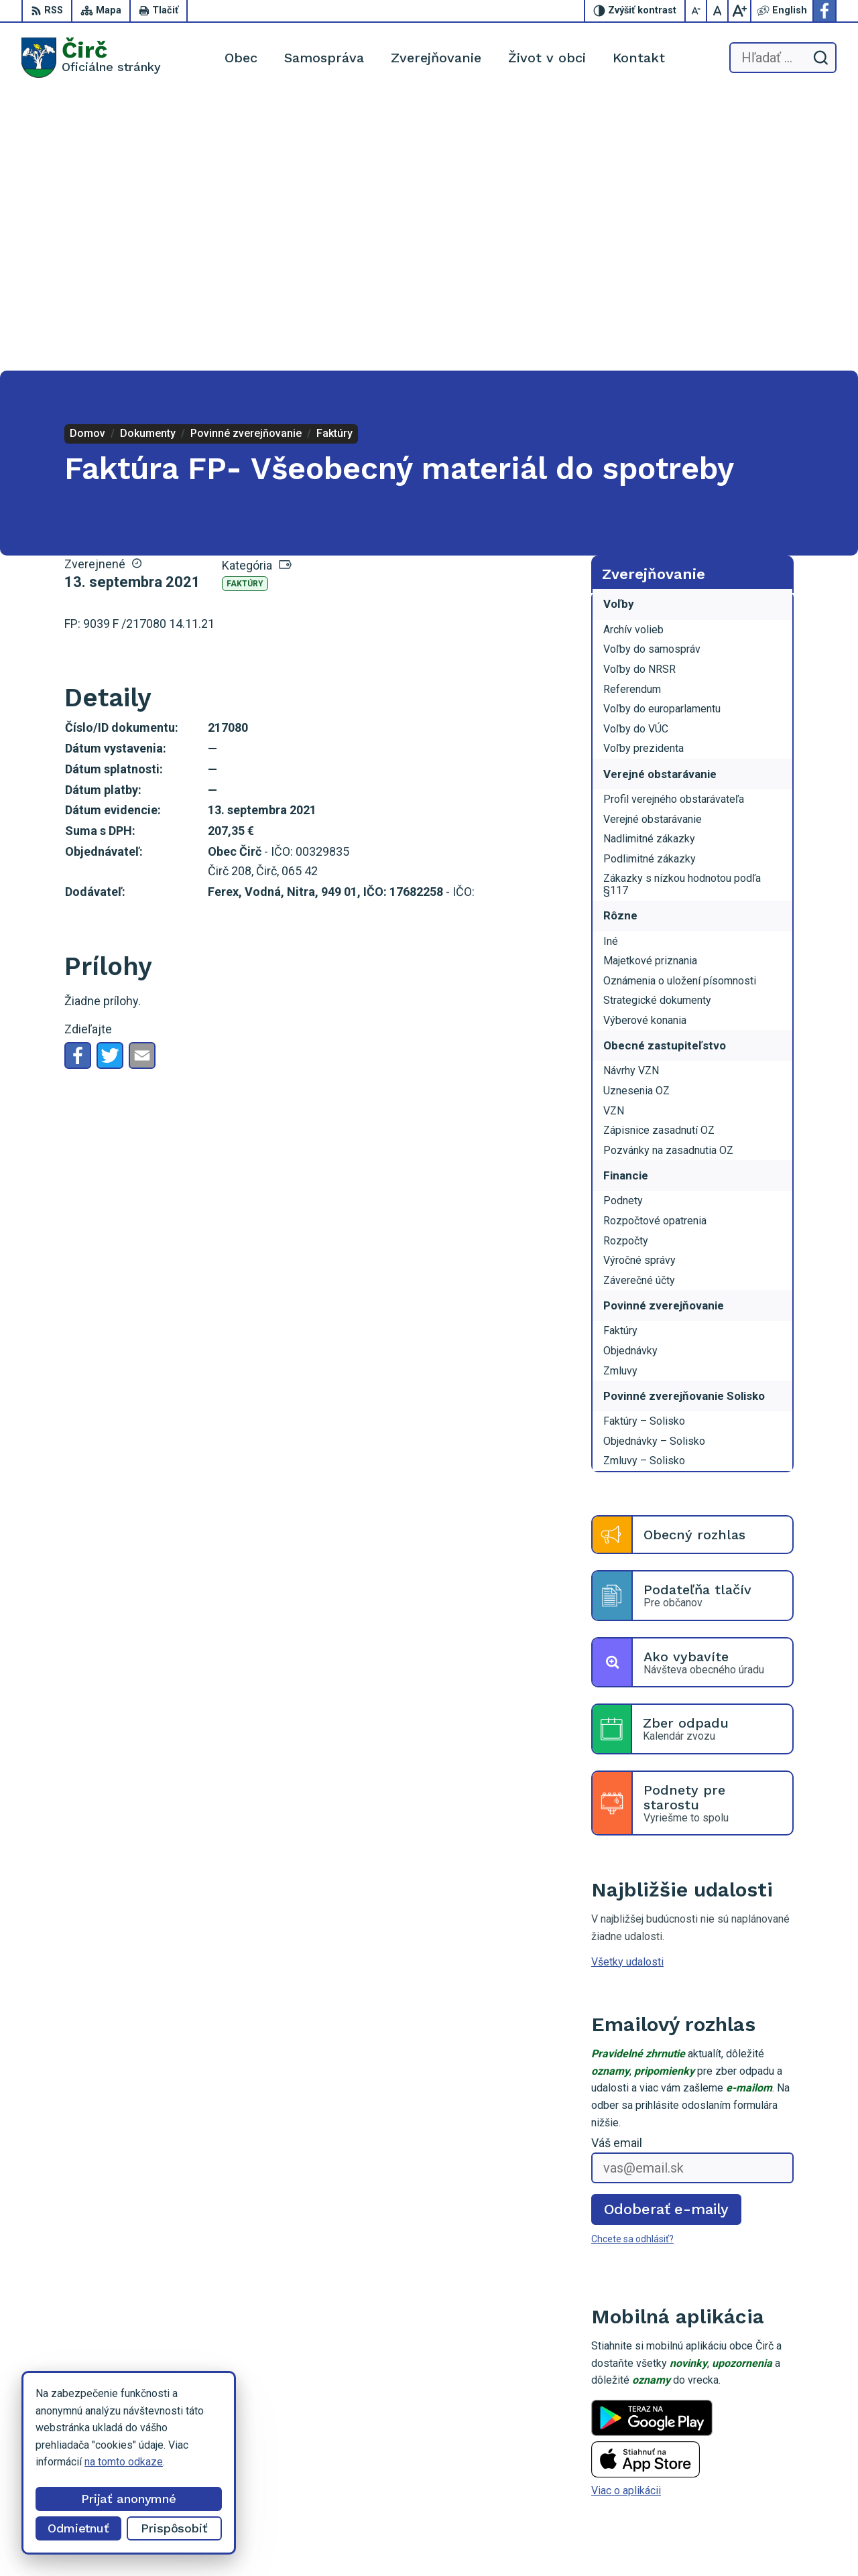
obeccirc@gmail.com (788, 2463)
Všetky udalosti (627, 1684)
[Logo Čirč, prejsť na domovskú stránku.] (91, 58)
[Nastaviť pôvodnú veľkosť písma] (718, 10)
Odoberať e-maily (666, 1931)
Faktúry (245, 307)
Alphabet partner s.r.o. (480, 2540)
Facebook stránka (780, 2479)
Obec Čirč (643, 2540)
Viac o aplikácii (626, 2213)
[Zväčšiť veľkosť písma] (739, 10)
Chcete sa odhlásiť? (632, 1962)
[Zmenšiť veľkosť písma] (696, 10)
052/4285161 (771, 2449)
